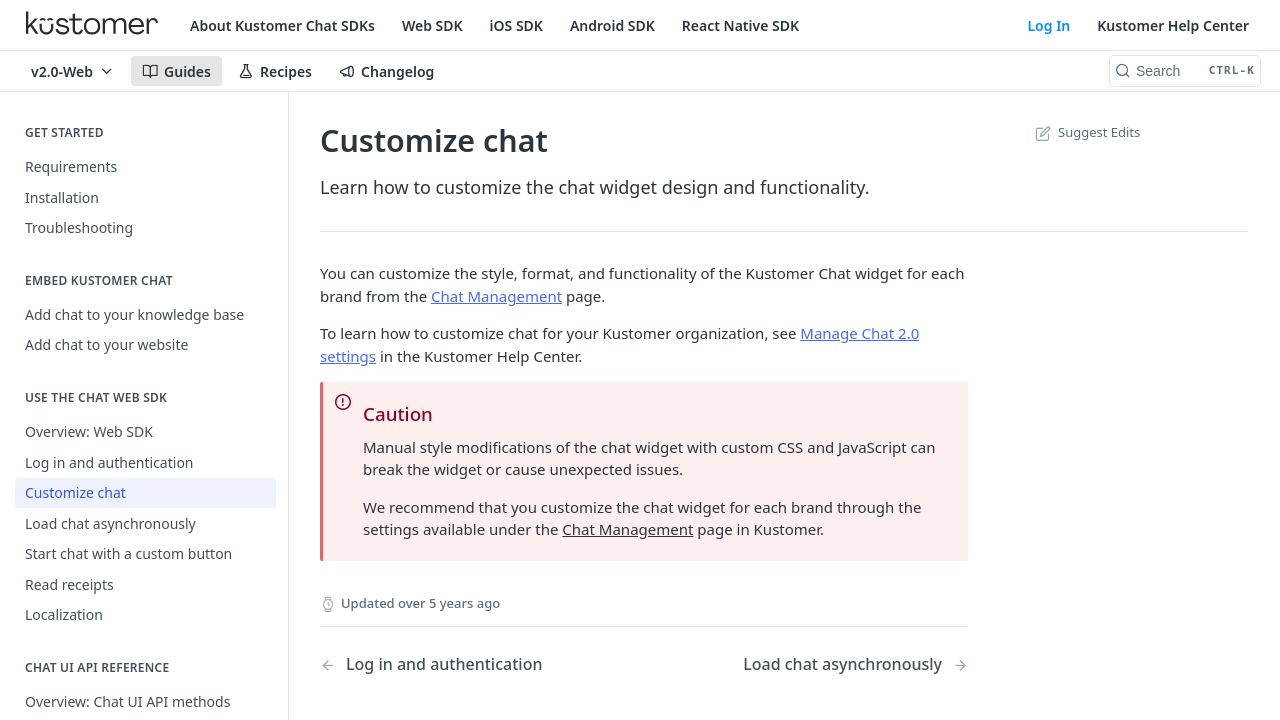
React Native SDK (740, 25)
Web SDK (432, 25)
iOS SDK (516, 25)
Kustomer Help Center (1173, 25)
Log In (1048, 25)
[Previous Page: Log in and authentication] (459, 664)
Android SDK (612, 25)
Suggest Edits (1085, 132)
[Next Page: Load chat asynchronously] (855, 664)
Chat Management (496, 296)
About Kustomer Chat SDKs (282, 25)
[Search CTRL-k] (1185, 71)
